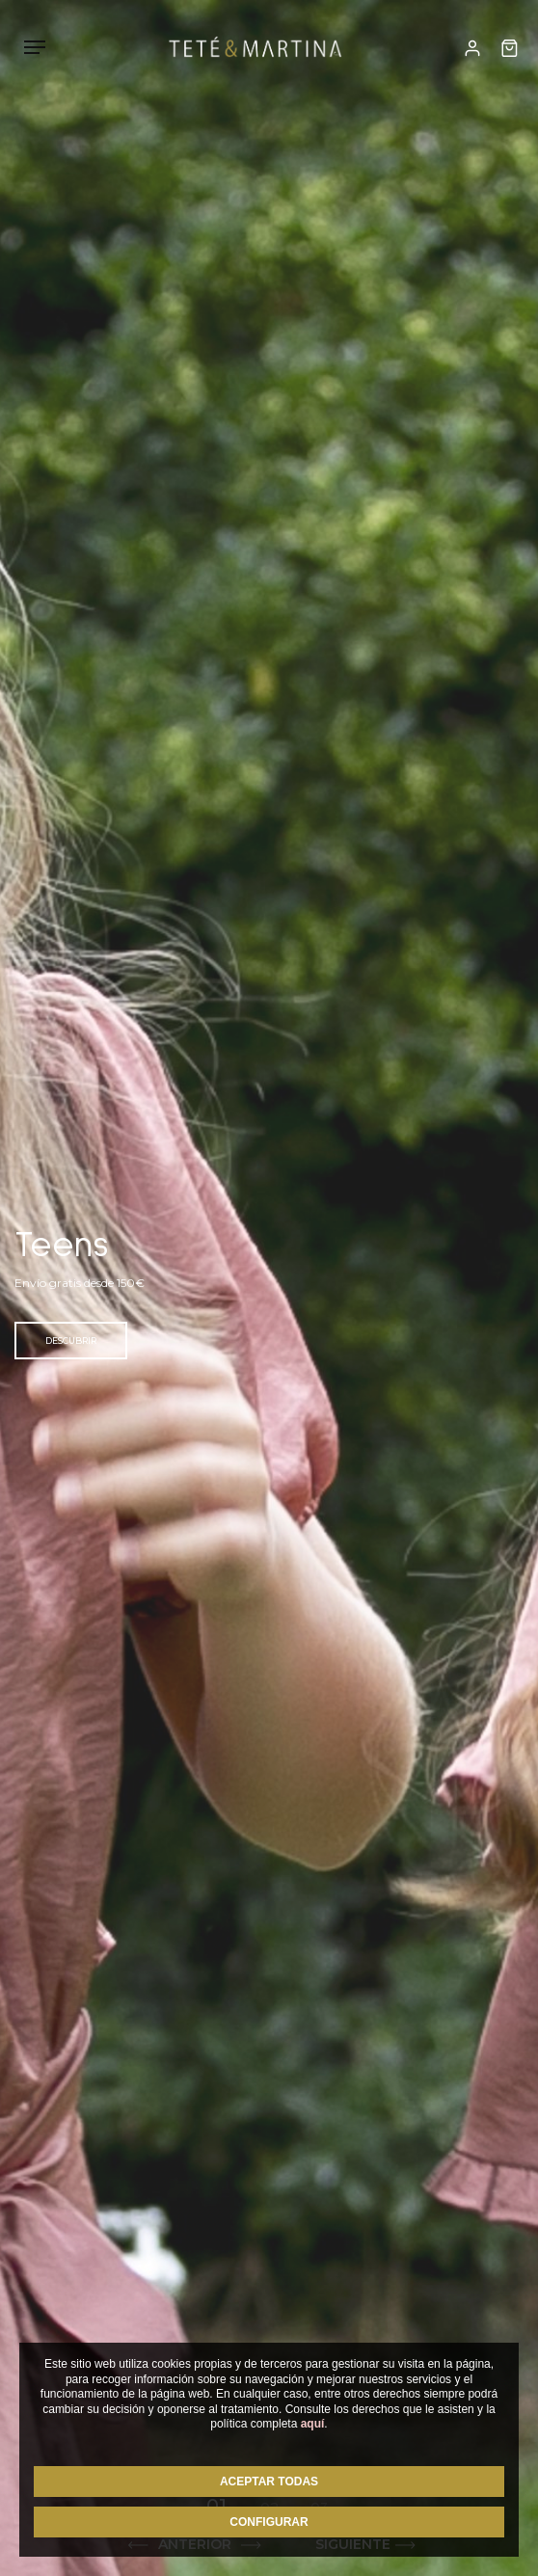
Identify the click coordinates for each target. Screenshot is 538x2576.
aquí (313, 2423)
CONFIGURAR (268, 2522)
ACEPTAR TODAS (269, 2481)
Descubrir (70, 1340)
